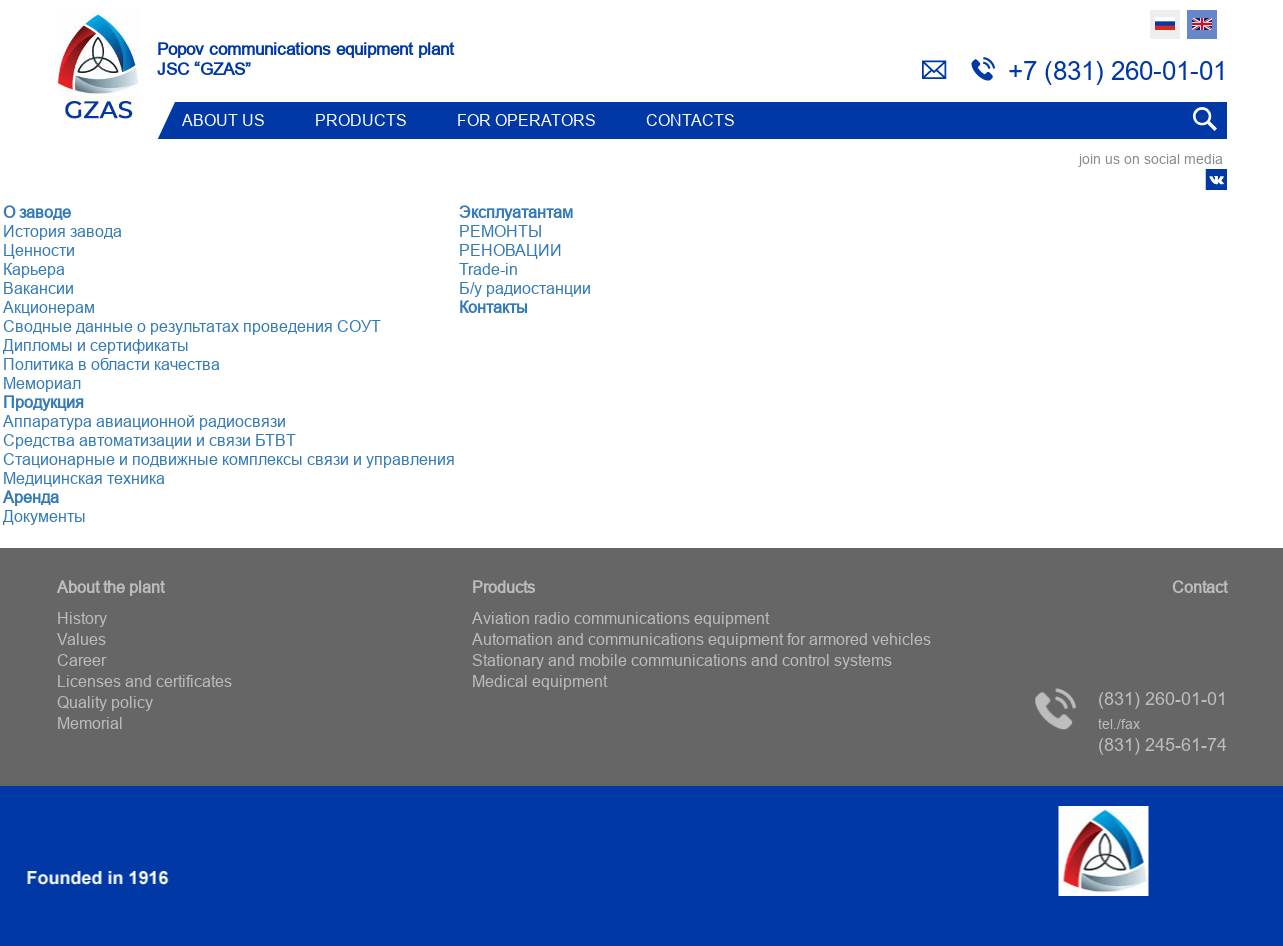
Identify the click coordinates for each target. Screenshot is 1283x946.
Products (361, 120)
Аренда (31, 497)
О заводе (37, 212)
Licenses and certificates (144, 681)
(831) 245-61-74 (1162, 735)
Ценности (39, 250)
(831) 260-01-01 (1162, 698)
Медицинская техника (84, 478)
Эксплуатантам (516, 212)
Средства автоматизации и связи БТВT (149, 440)
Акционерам (49, 307)
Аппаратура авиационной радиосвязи (144, 421)
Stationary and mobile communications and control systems (682, 660)
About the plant (110, 587)
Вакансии (38, 288)
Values (81, 639)
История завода (62, 231)
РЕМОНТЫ (500, 231)
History (82, 618)
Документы (44, 516)
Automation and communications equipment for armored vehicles (701, 639)
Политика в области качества (111, 364)
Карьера (34, 269)
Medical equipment (539, 681)
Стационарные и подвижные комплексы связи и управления (229, 459)
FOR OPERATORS (526, 120)
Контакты (493, 307)
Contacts (690, 120)
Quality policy (105, 702)
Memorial (90, 723)
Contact (1199, 587)
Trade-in (488, 269)
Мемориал (42, 383)
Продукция (43, 402)
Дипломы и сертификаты (96, 345)
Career (81, 660)
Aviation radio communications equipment (620, 618)
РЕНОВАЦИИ (510, 250)
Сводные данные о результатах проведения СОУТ (192, 326)
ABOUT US (223, 120)
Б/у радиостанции (525, 288)
